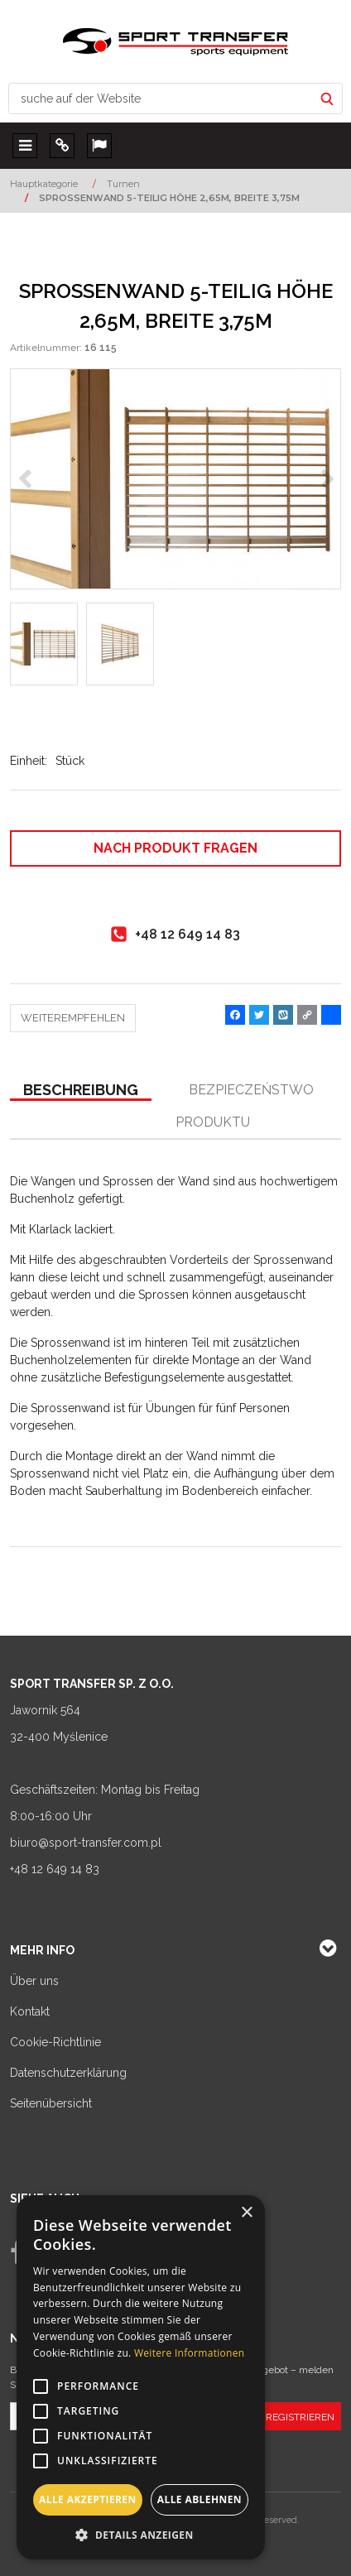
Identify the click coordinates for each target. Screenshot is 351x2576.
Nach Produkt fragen (175, 848)
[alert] (141, 2377)
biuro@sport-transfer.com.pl (85, 1842)
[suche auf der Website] (161, 98)
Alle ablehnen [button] (199, 2499)
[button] (80, 1091)
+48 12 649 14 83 (54, 1869)
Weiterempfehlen (73, 1018)
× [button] (246, 2213)
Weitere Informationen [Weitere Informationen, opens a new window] (189, 2353)
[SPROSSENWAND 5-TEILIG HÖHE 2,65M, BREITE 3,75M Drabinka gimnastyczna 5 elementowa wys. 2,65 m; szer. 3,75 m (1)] (175, 479)
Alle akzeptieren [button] (88, 2499)
